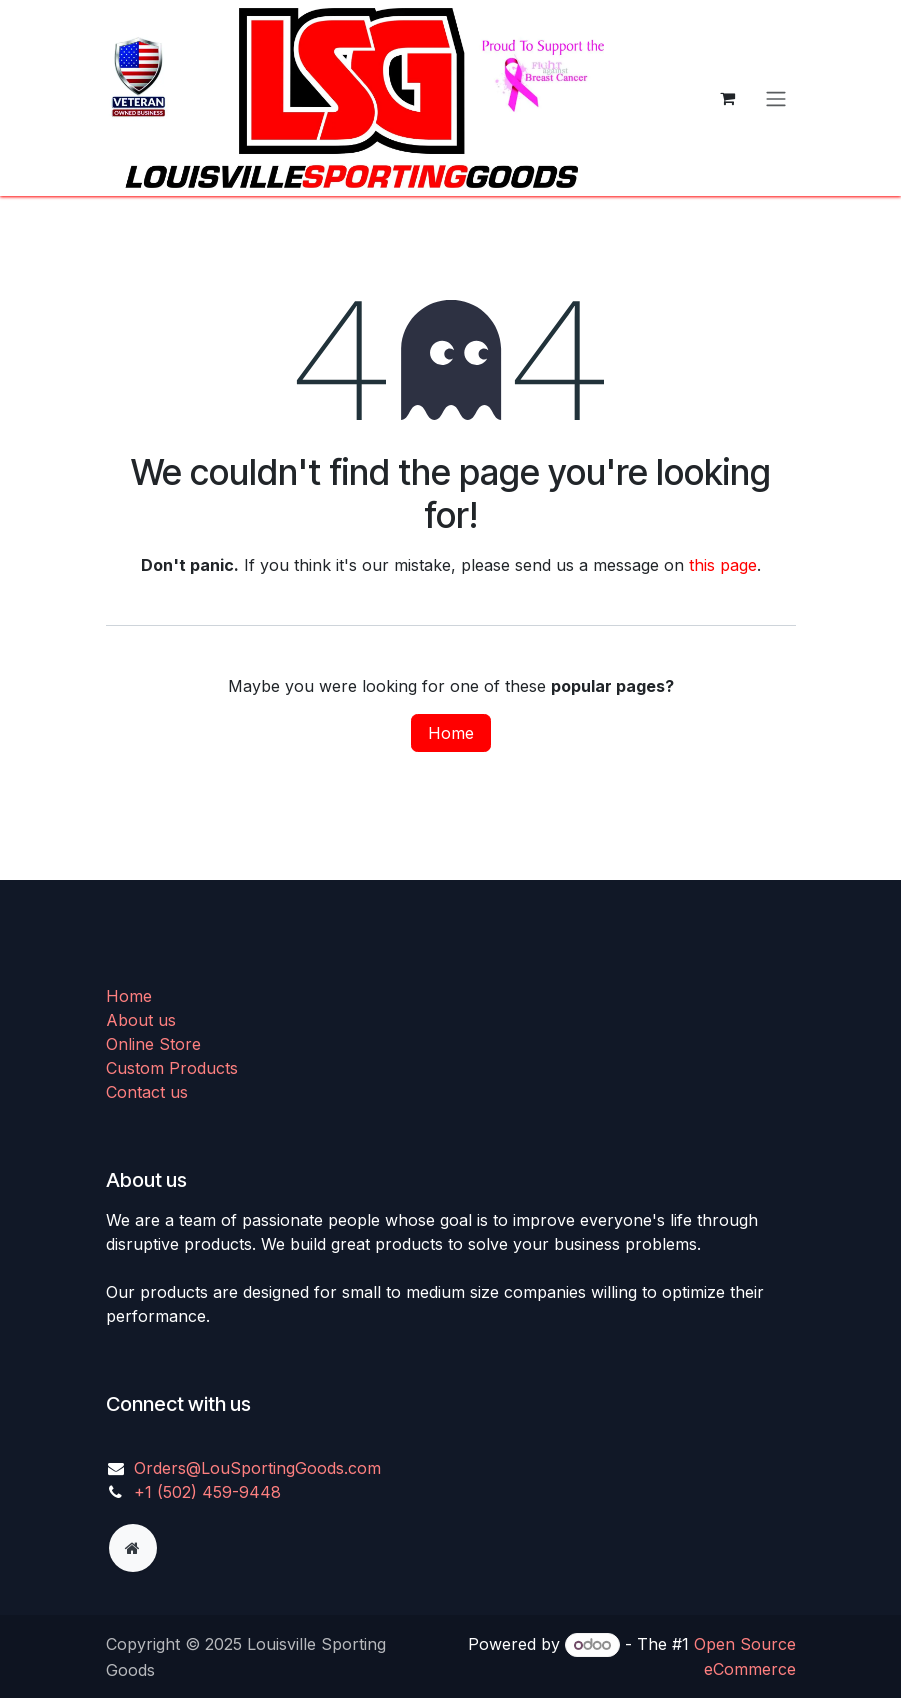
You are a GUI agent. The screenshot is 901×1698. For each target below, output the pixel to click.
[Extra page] (133, 1548)
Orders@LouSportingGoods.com (257, 1468)
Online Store (153, 1044)
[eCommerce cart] (728, 98)
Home (451, 733)
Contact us (147, 1092)
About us (141, 1020)
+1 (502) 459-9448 (207, 1492)
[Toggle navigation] (776, 98)
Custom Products (172, 1068)
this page (723, 565)
